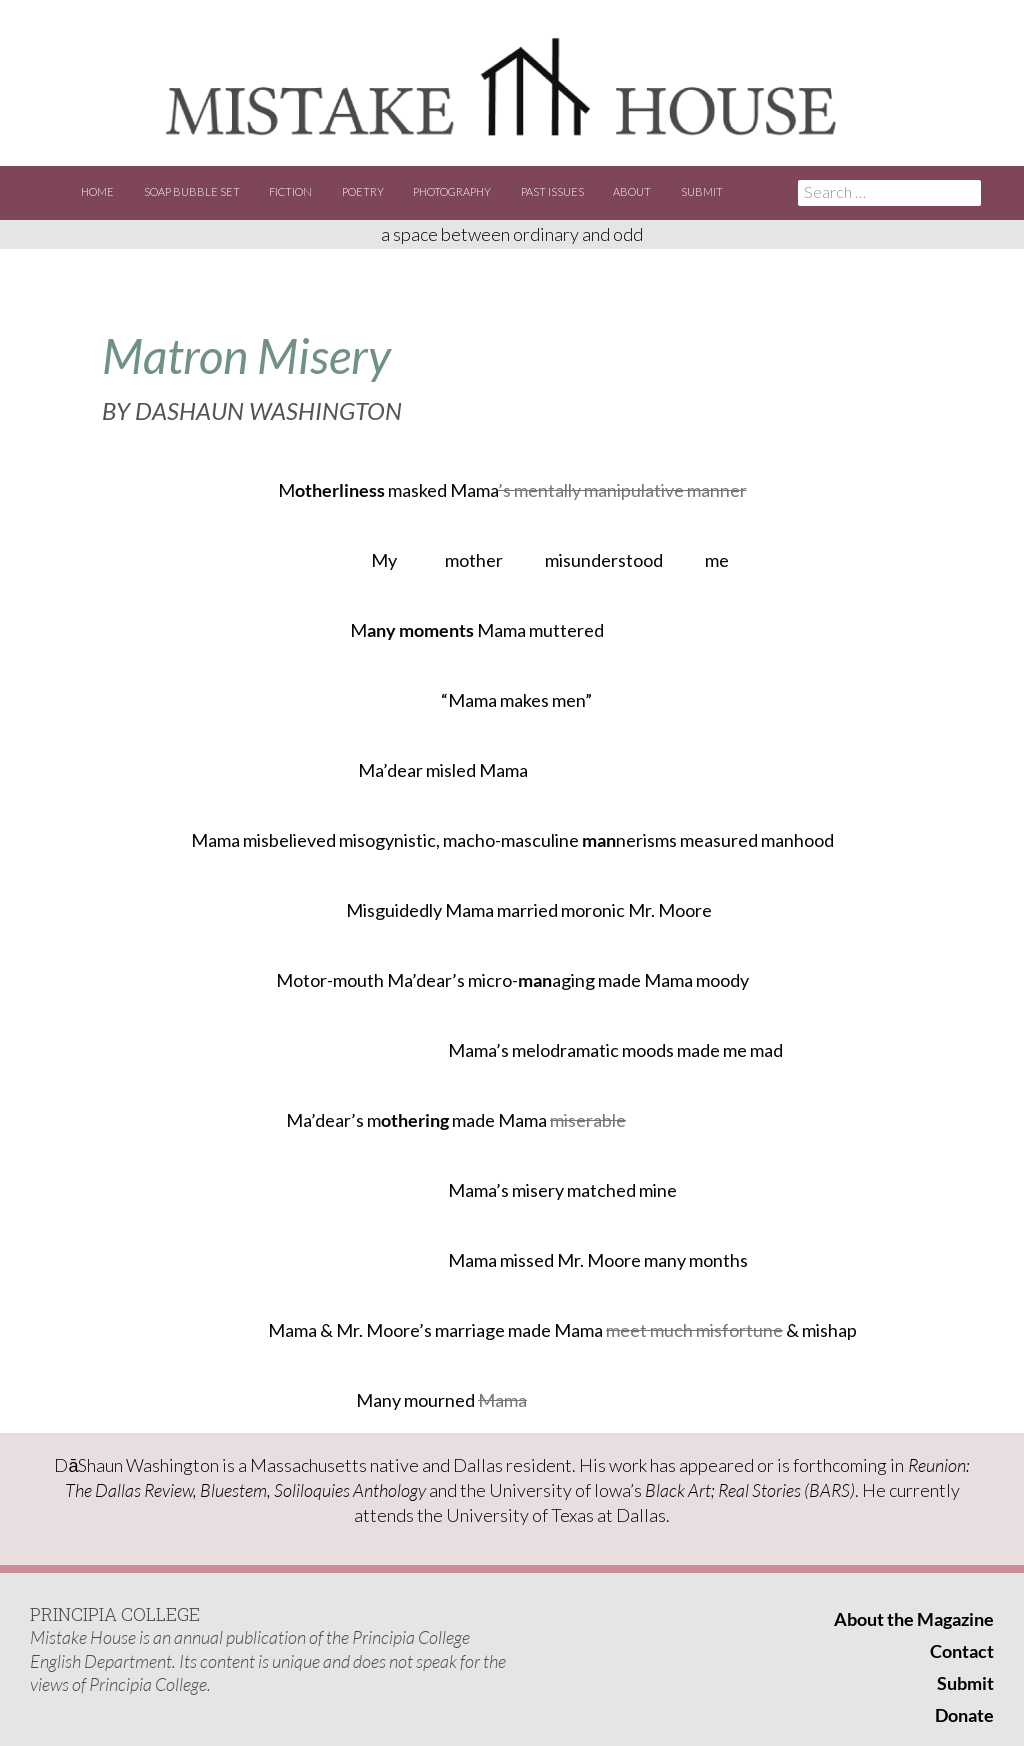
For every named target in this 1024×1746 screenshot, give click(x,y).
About (632, 191)
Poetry (363, 191)
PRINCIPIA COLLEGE (115, 1614)
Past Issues (552, 191)
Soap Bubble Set (192, 191)
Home (97, 191)
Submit (702, 191)
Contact (962, 1651)
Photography (452, 191)
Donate (964, 1715)
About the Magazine (914, 1619)
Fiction (290, 191)
